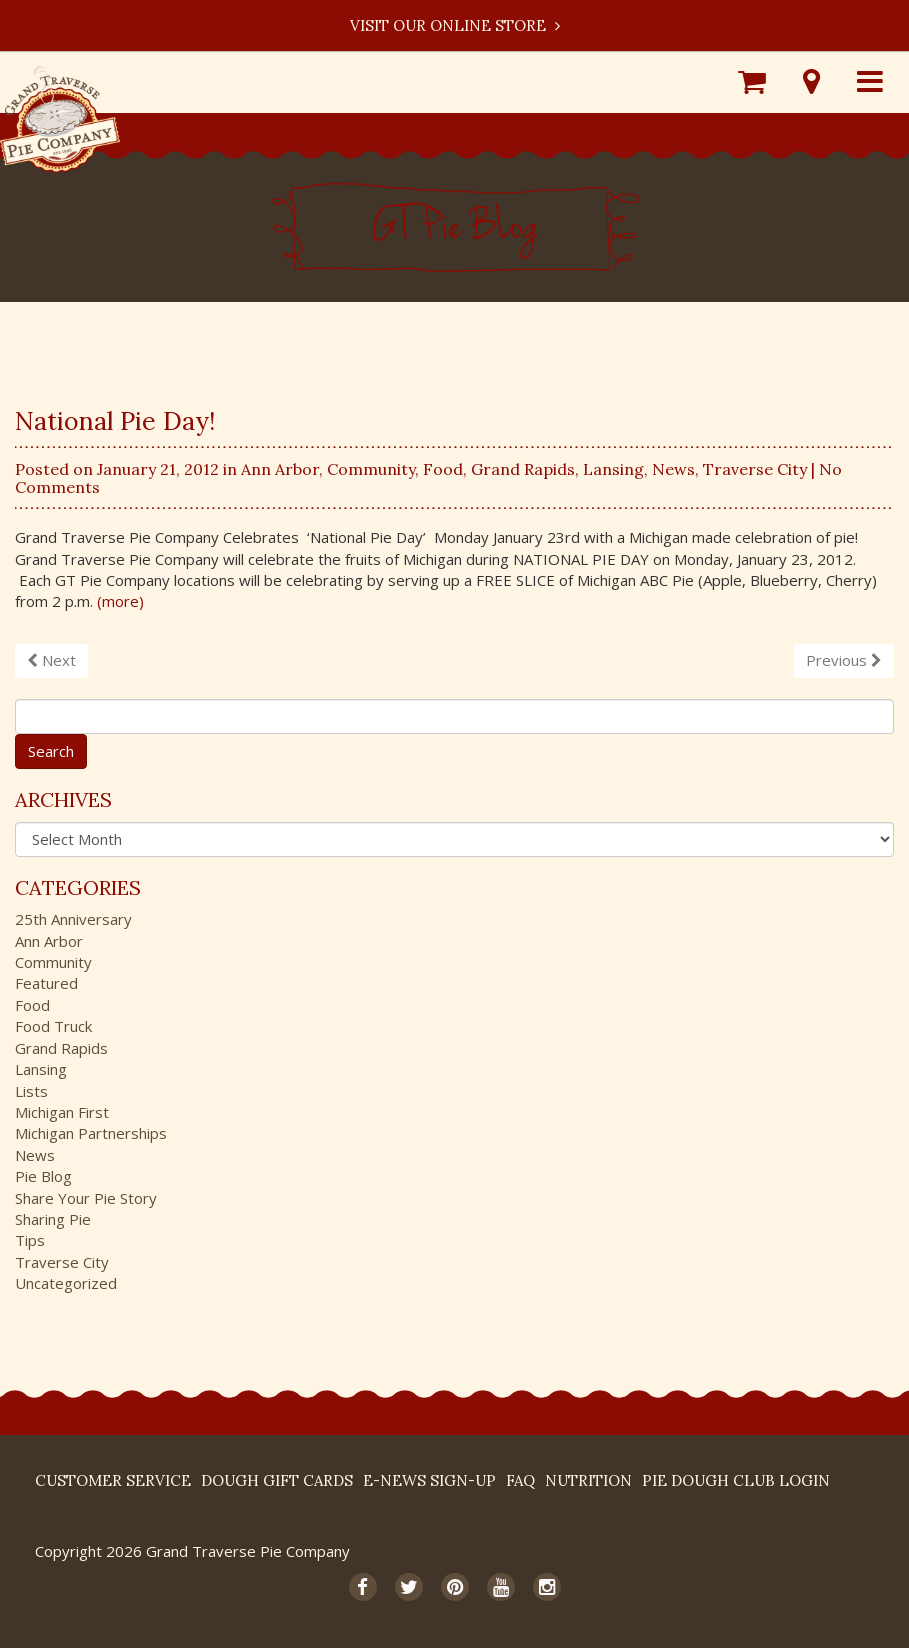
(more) (120, 601)
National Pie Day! (115, 421)
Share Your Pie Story (86, 1198)
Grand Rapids (523, 469)
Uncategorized (66, 1283)
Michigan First (62, 1112)
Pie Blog (43, 1176)
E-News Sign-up (429, 1480)
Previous (844, 660)
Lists (31, 1091)
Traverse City (755, 469)
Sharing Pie (53, 1219)
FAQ (520, 1480)
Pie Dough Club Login (736, 1480)
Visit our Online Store (455, 25)
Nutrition (588, 1480)
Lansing (613, 469)
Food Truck (53, 1026)
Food (443, 469)
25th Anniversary (73, 919)
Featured (46, 983)
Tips (30, 1240)
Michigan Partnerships (91, 1133)
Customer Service (113, 1480)
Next (51, 660)
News (673, 469)
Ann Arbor (280, 469)
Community (371, 469)
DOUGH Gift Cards (277, 1480)
